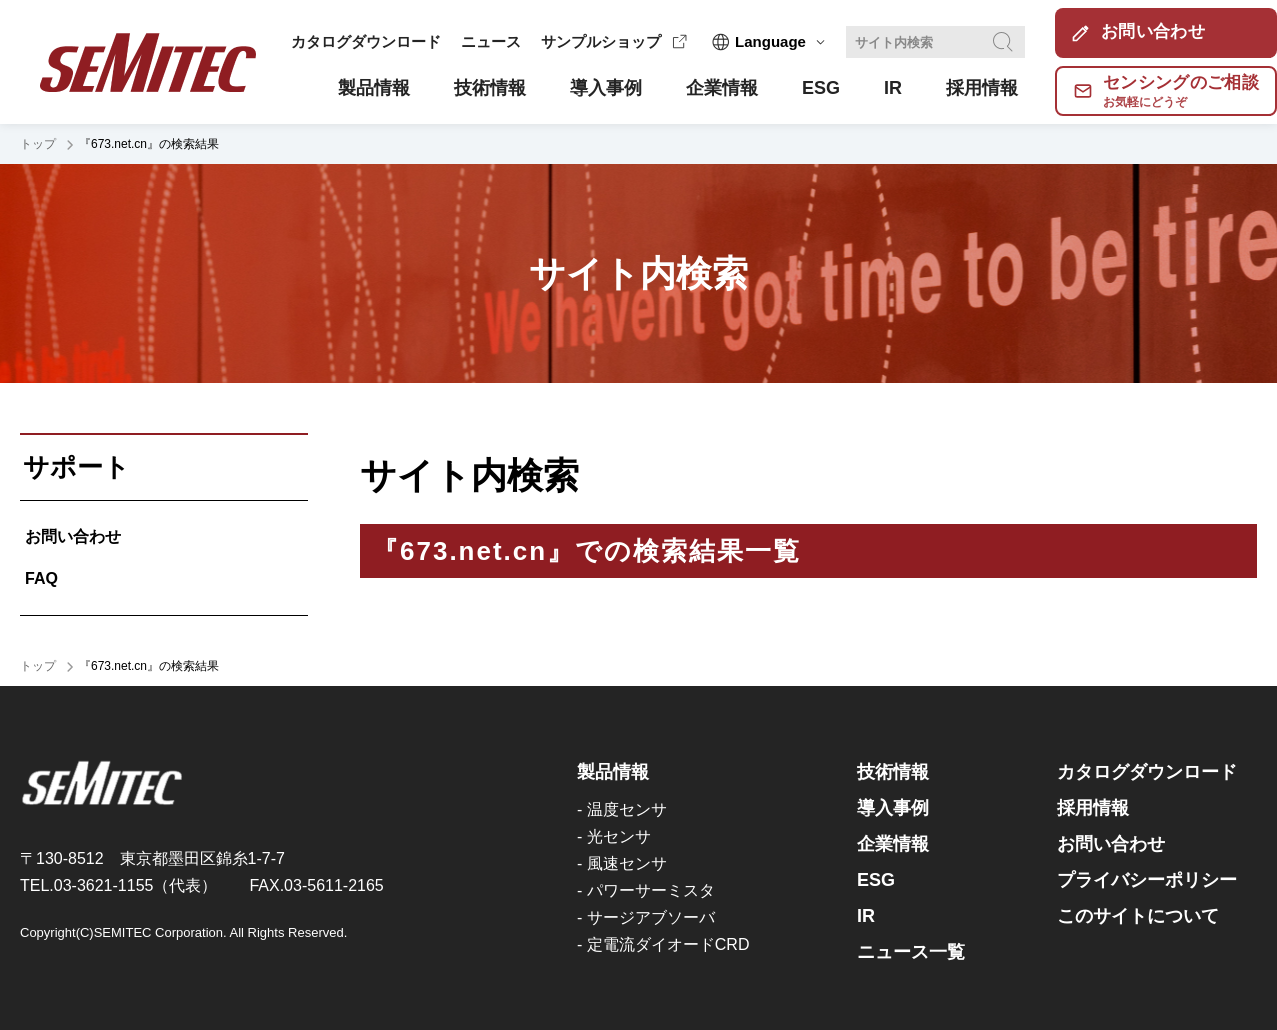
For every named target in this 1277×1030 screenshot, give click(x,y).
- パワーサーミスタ (646, 890)
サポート (76, 467)
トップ (38, 144)
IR (866, 916)
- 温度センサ (622, 809)
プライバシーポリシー (1147, 880)
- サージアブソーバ (646, 917)
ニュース (491, 41)
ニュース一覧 (911, 952)
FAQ (41, 578)
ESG (876, 880)
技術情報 (893, 772)
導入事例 (893, 808)
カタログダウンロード (366, 41)
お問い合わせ (73, 536)
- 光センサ (614, 836)
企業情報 (893, 844)
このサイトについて (1138, 916)
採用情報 (1093, 808)
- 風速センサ (622, 863)
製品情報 (613, 772)
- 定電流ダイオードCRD (663, 944)
